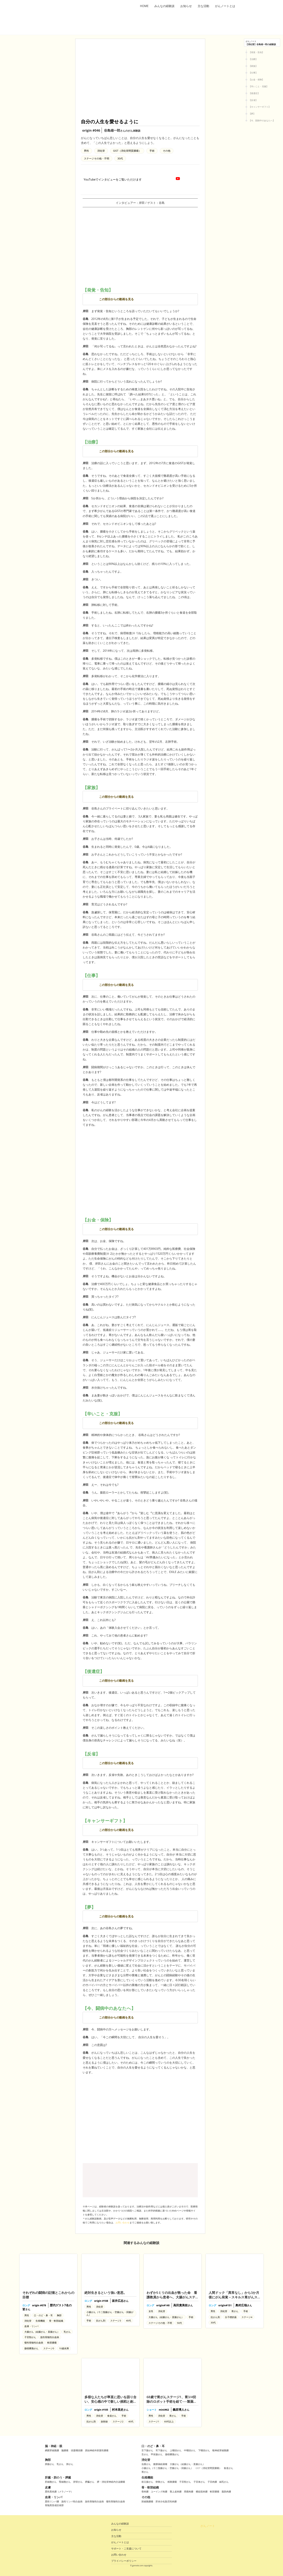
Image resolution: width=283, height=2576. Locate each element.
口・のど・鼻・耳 (153, 2446)
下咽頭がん (204, 2450)
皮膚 (48, 2487)
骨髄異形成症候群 (54, 2505)
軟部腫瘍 (214, 2491)
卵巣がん (160, 2481)
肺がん (69, 2464)
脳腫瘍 (64, 2450)
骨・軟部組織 (150, 2487)
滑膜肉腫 (188, 2491)
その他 (166, 150)
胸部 (48, 2460)
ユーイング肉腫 (159, 2491)
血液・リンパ (53, 2497)
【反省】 (253, 100)
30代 (120, 158)
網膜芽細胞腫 (52, 2450)
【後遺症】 (254, 93)
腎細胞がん (65, 2481)
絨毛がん (224, 2481)
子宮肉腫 (212, 2481)
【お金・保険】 (256, 79)
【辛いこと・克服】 (258, 86)
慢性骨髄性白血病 (115, 2501)
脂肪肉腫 (226, 2491)
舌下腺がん (147, 2450)
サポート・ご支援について (126, 2548)
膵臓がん (89, 2481)
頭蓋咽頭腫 (77, 2450)
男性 (86, 150)
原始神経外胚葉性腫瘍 (96, 2450)
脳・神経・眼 (53, 2446)
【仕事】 (253, 72)
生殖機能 (147, 2477)
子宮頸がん (185, 2481)
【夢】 (252, 113)
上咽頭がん (176, 2450)
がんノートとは (225, 6)
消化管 (101, 150)
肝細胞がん (51, 2481)
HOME (144, 6)
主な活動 (203, 6)
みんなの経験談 (164, 6)
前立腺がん (147, 2481)
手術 (151, 150)
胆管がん (78, 2481)
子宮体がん (199, 2481)
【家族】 (253, 66)
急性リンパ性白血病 (71, 2501)
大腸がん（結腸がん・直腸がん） (187, 2464)
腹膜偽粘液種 (160, 2464)
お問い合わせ (123, 2222)
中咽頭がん (190, 2450)
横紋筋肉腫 (202, 2491)
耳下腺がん (161, 2450)
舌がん (145, 2454)
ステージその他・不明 (96, 158)
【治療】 (253, 59)
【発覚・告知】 (256, 52)
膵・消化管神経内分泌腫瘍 (111, 2481)
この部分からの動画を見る (116, 299)
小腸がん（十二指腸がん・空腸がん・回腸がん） (167, 2468)
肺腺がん (49, 2464)
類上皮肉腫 (176, 2491)
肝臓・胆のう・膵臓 (58, 2477)
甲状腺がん (157, 2454)
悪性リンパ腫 (52, 2501)
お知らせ (186, 6)
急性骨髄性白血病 (94, 2501)
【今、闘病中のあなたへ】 (262, 120)
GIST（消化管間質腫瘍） (127, 150)
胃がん (145, 2471)
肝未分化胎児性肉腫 (166, 2501)
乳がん (60, 2464)
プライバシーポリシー (123, 2560)
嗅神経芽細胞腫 (220, 2450)
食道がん (228, 2468)
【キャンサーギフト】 (260, 106)
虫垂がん (146, 2464)
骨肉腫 (145, 2491)
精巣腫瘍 (172, 2481)
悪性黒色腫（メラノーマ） (59, 2491)
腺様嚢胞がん (172, 2454)
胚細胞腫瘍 (147, 2501)
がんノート (208, 2526)
